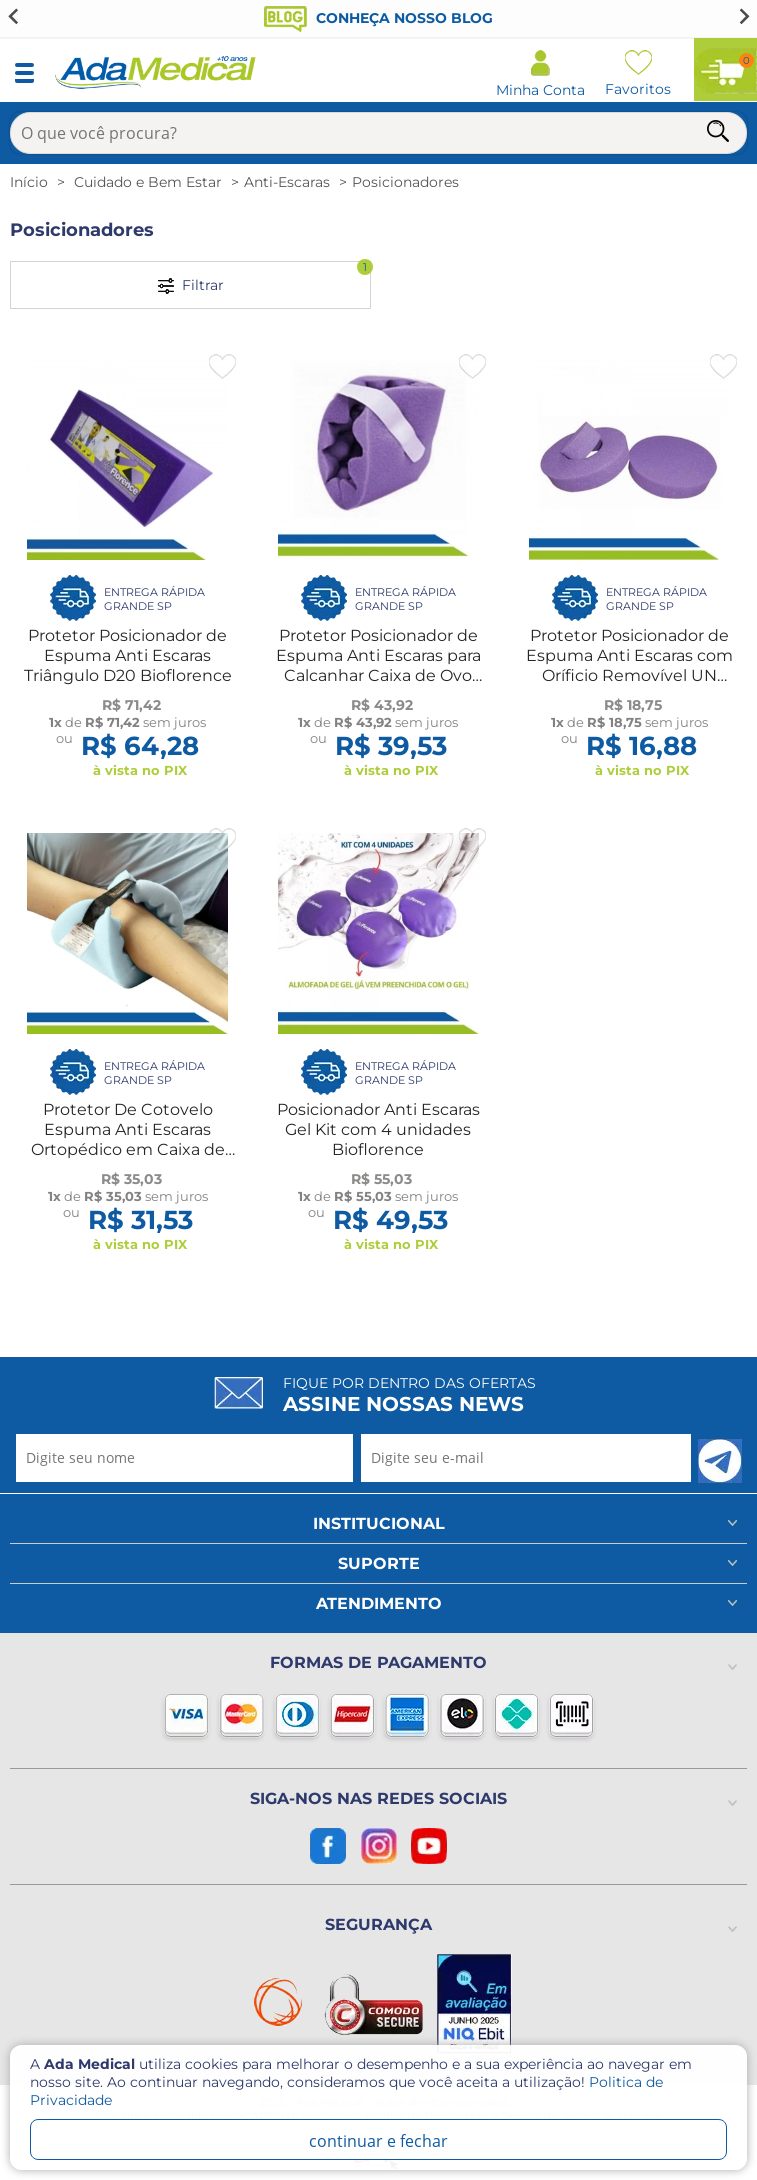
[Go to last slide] (14, 16)
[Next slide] (743, 16)
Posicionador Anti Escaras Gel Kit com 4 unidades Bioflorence (378, 1129)
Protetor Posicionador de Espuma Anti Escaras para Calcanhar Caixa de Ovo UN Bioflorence (378, 665)
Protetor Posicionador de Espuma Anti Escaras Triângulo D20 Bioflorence (128, 655)
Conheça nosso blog (378, 18)
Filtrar (265, 277)
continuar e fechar (378, 2141)
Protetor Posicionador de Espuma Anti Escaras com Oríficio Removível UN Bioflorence (629, 665)
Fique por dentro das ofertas (409, 1395)
